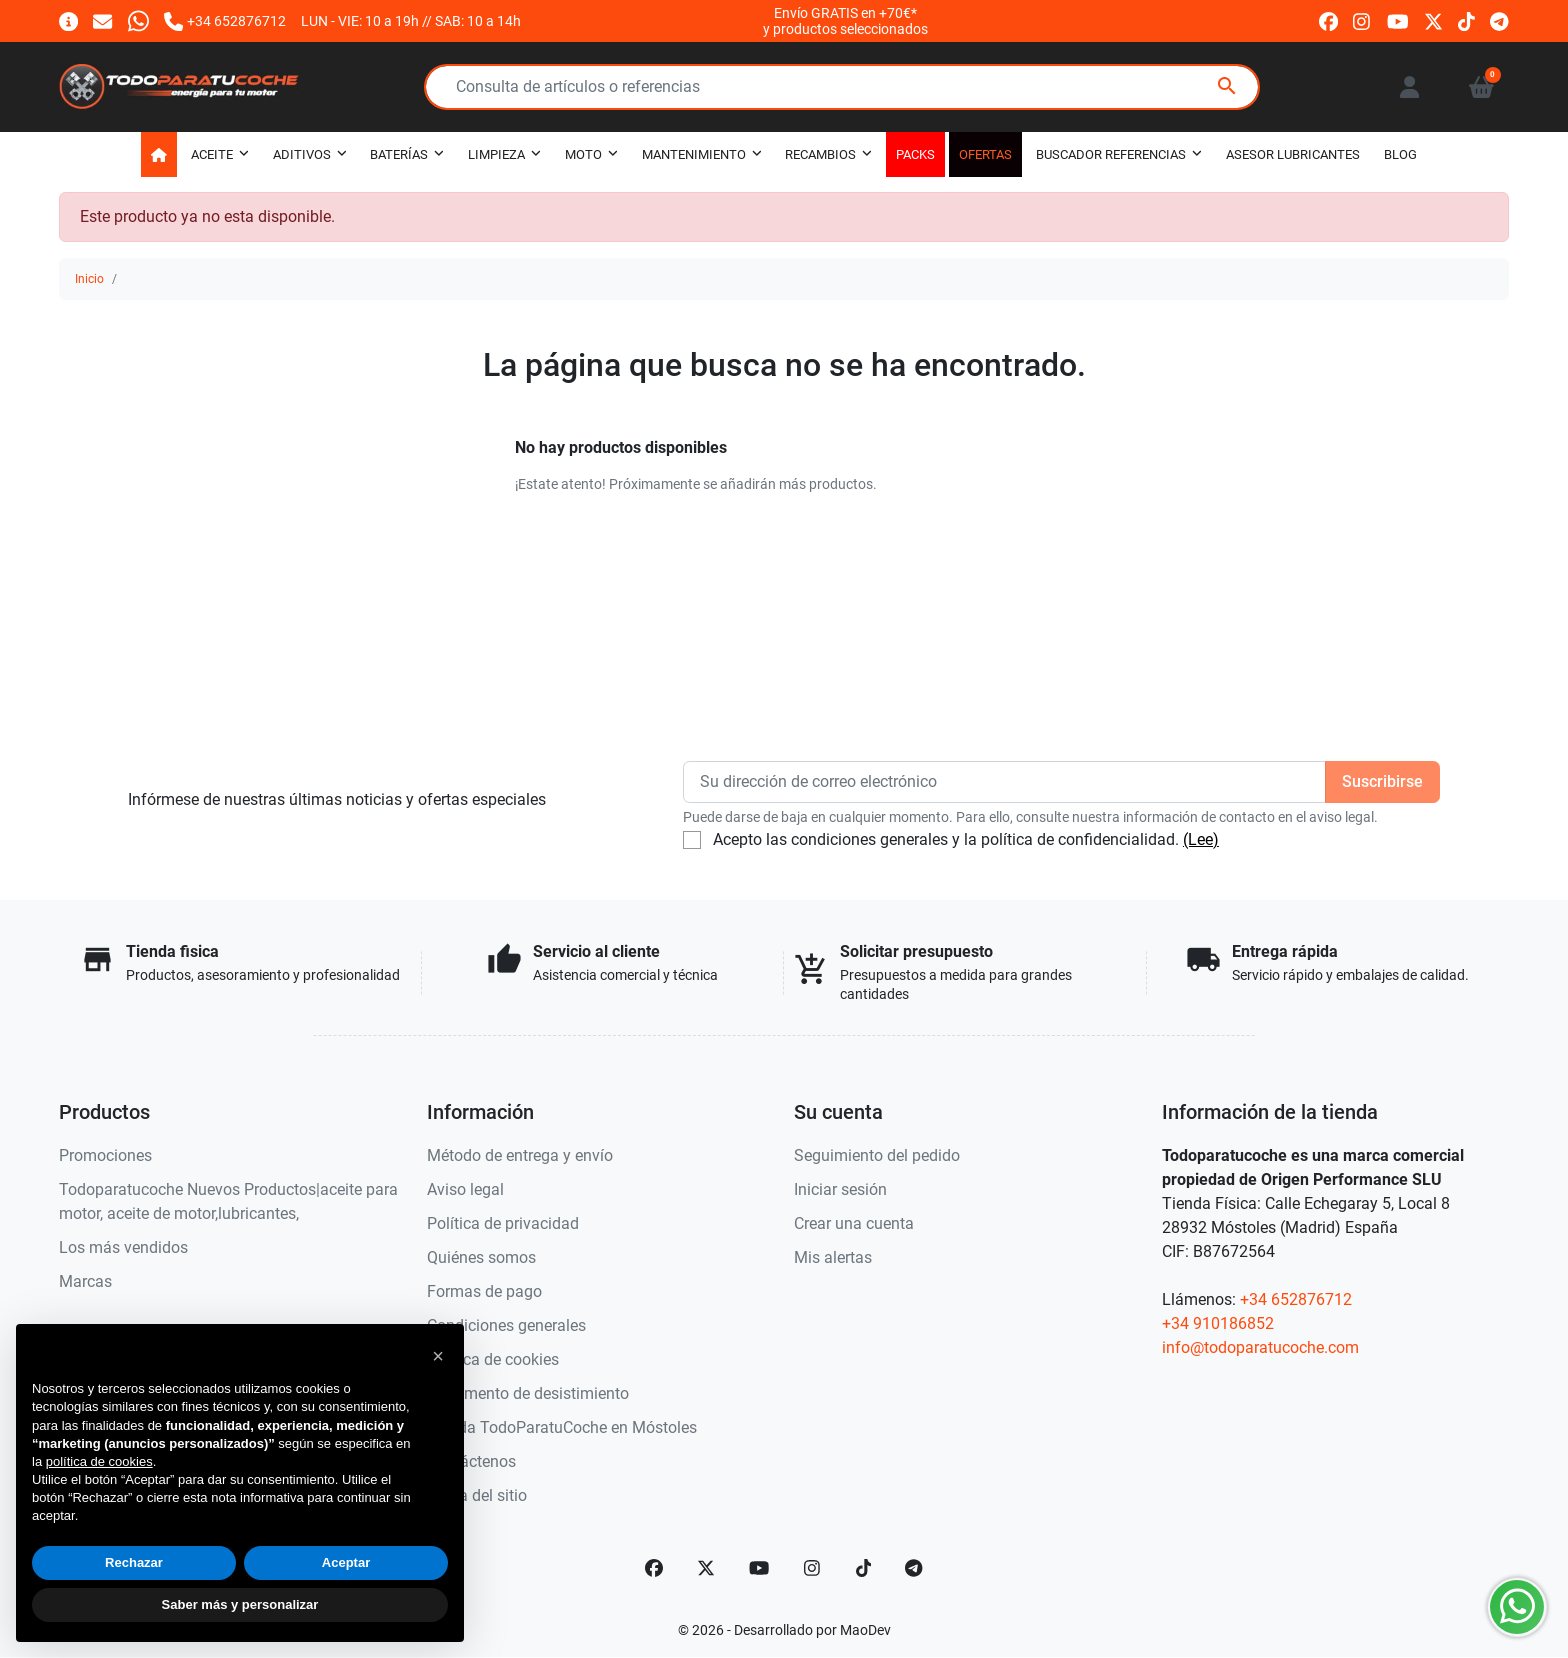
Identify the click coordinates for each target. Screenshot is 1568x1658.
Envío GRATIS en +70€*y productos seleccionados (845, 21)
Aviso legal (465, 1189)
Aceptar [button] (346, 1562)
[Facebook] (654, 1568)
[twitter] (1433, 20)
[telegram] (1499, 20)
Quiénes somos (481, 1257)
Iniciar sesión (840, 1189)
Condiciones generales (506, 1325)
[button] (1481, 87)
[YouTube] (759, 1568)
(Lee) (1201, 839)
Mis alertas (833, 1257)
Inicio (89, 279)
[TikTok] (864, 1568)
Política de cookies (493, 1359)
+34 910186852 (1218, 1323)
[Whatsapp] (138, 20)
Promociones (105, 1155)
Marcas (85, 1281)
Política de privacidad (503, 1223)
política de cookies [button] (99, 1461)
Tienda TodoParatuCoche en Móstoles (562, 1427)
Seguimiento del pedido (877, 1155)
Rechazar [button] (134, 1562)
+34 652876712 (1296, 1299)
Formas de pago (484, 1291)
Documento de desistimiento (528, 1393)
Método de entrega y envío (520, 1155)
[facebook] (1328, 20)
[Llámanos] (225, 20)
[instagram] (1362, 20)
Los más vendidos (123, 1247)
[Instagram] (813, 1568)
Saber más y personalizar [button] (240, 1604)
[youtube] (1398, 20)
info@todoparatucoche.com (1260, 1347)
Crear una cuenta (854, 1223)
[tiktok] (1466, 20)
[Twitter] (706, 1568)
